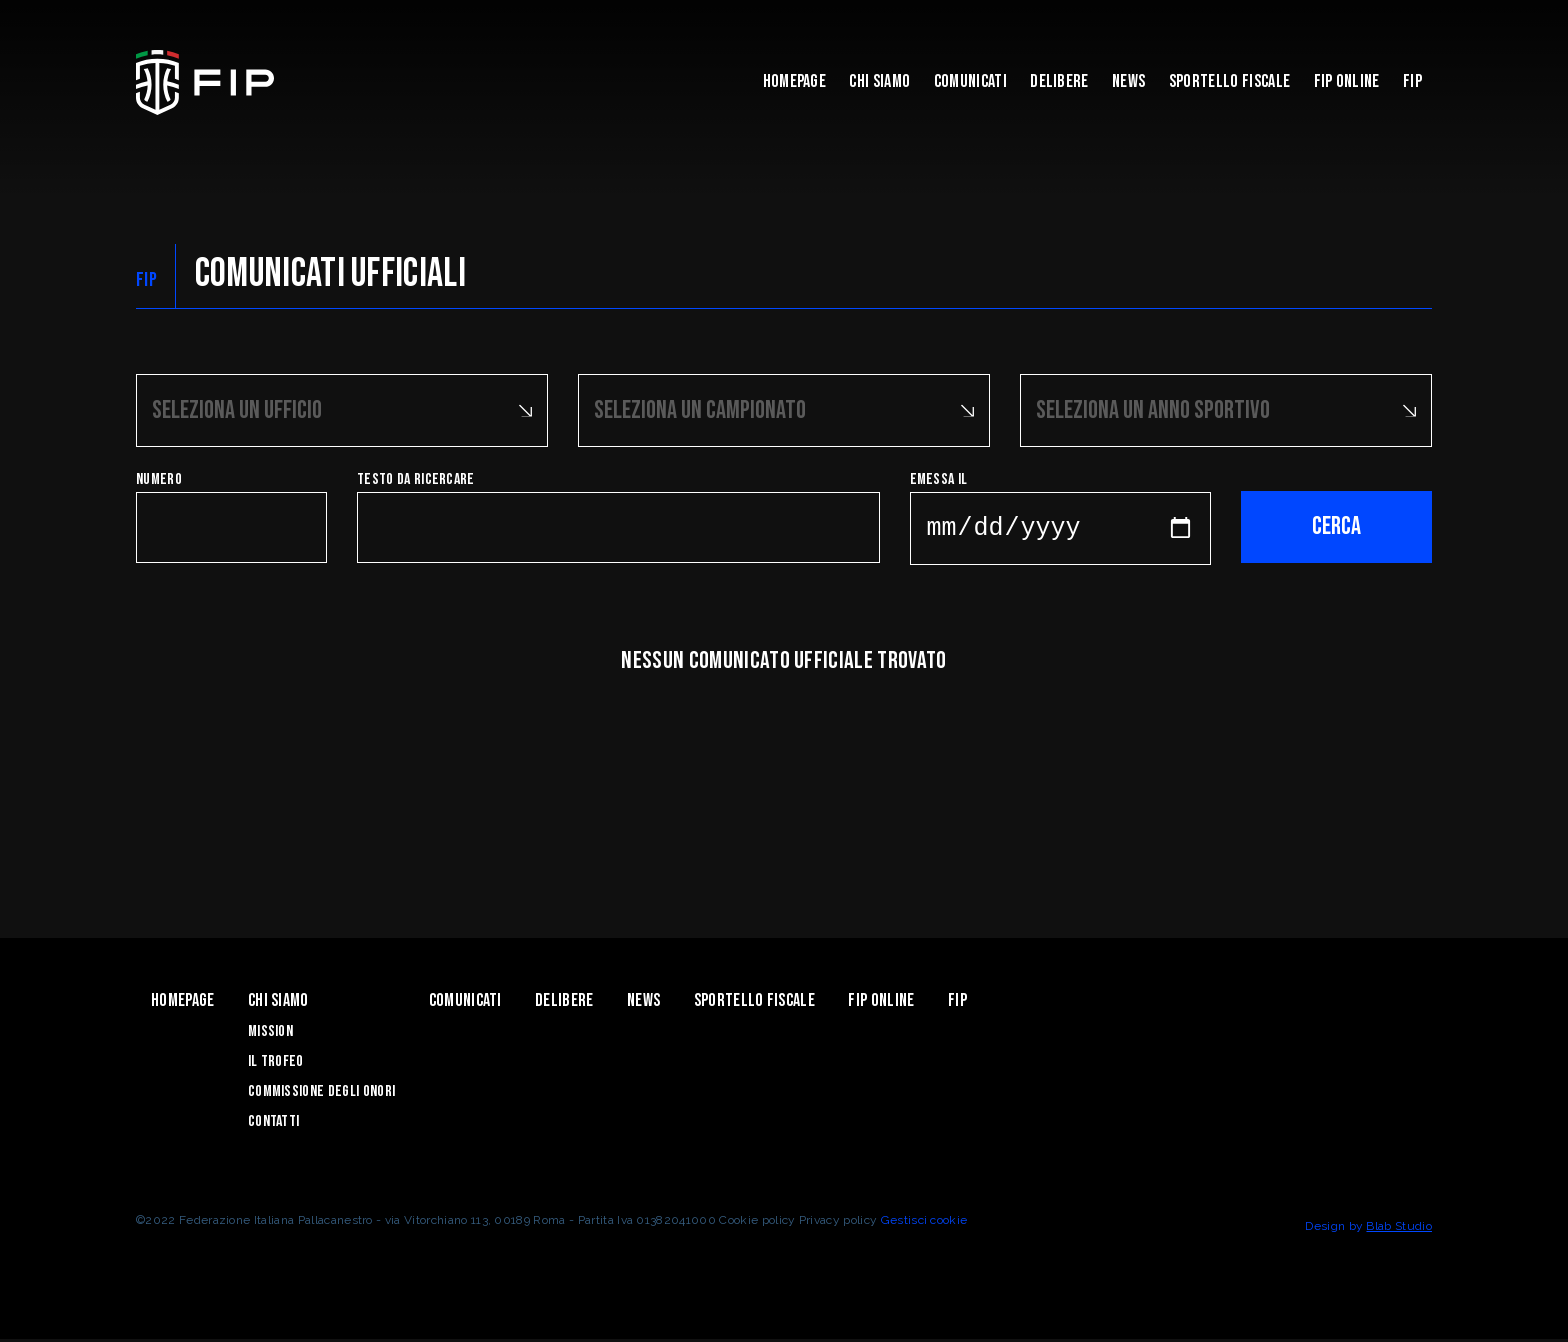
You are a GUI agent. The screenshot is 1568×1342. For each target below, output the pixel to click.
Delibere (1059, 81)
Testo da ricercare (416, 477)
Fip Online (1347, 81)
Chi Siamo (879, 81)
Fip (1412, 81)
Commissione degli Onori (321, 1094)
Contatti (274, 1124)
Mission (270, 1034)
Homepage (795, 81)
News (1128, 81)
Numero (159, 477)
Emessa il (939, 477)
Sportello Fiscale (1229, 81)
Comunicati (970, 81)
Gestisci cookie (924, 1223)
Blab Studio (1399, 1229)
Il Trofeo (276, 1064)
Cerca (1336, 524)
